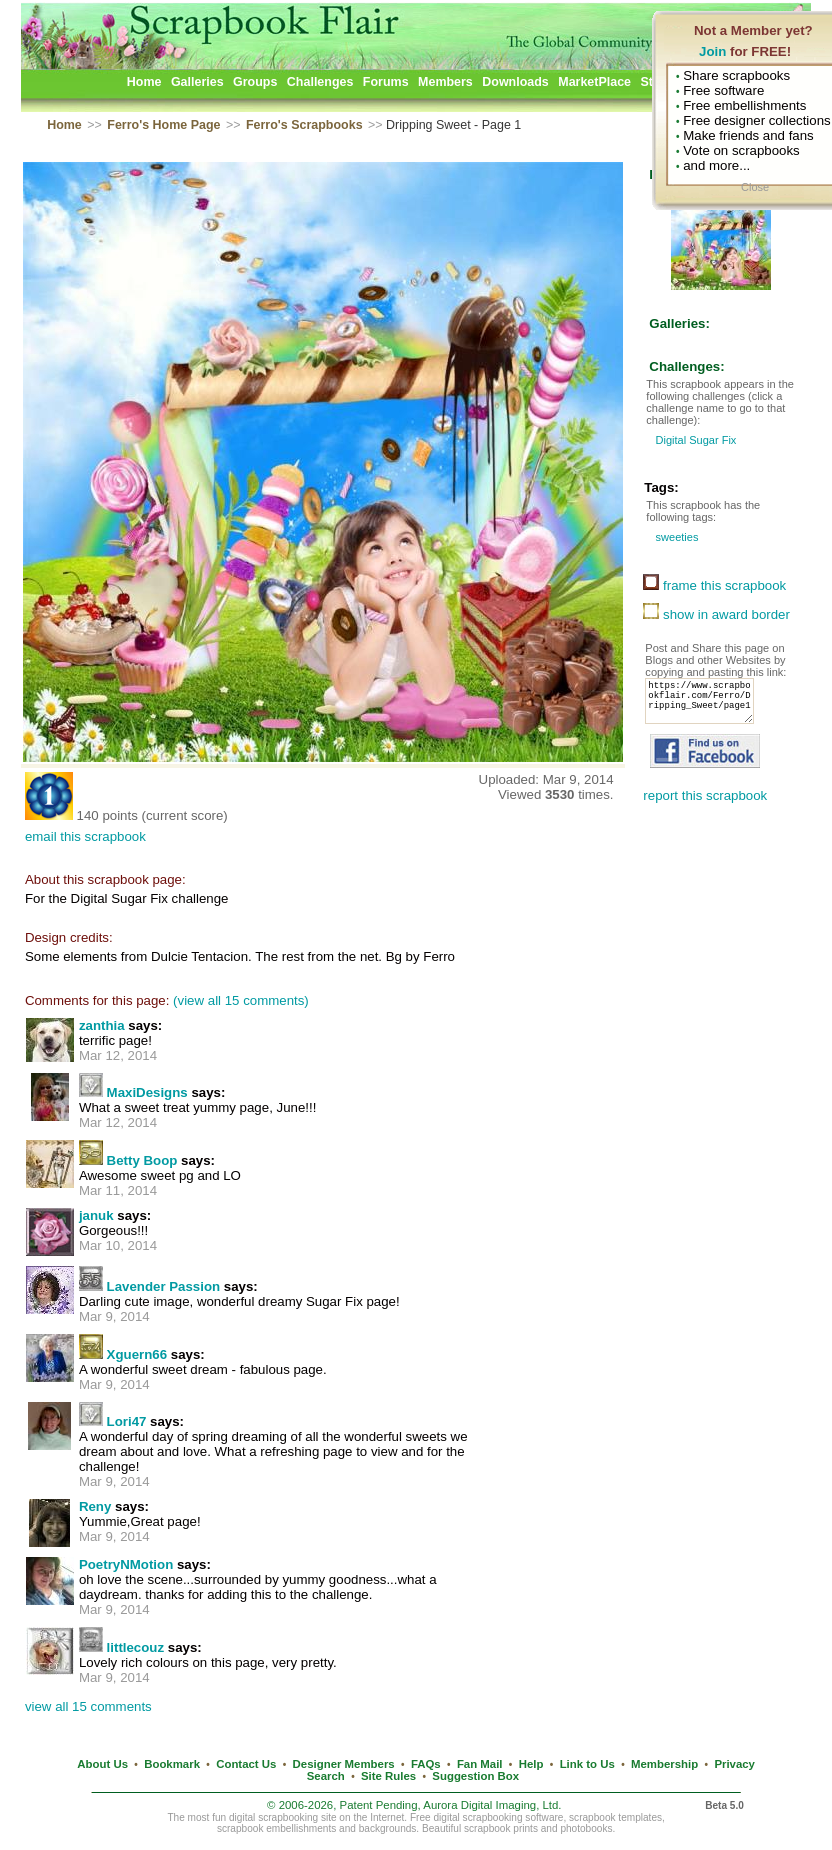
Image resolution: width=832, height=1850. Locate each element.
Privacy (734, 1764)
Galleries (197, 82)
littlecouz (136, 1647)
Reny (95, 1506)
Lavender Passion (164, 1286)
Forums (386, 82)
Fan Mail (480, 1764)
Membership (664, 1764)
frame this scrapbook (714, 585)
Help (531, 1764)
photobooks (586, 1828)
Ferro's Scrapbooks (304, 125)
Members (445, 82)
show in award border (716, 614)
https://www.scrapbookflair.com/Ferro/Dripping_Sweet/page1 (705, 707)
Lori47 (127, 1421)
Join (712, 51)
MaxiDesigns (147, 1092)
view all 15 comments (88, 1706)
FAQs (426, 1764)
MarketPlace (594, 82)
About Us (102, 1764)
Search (326, 1776)
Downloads (515, 82)
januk (96, 1215)
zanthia (102, 1025)
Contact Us (246, 1764)
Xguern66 (137, 1354)
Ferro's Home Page (163, 125)
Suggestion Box (475, 1776)
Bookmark (172, 1764)
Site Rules (388, 1776)
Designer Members (344, 1764)
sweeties (675, 537)
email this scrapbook (85, 836)
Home (144, 82)
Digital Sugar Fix (694, 440)
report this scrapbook (705, 807)
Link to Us (587, 1764)
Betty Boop (142, 1160)
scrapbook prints (501, 1828)
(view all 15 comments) (241, 1000)
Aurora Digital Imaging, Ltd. (492, 1805)
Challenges (320, 82)
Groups (255, 82)
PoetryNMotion (126, 1564)
